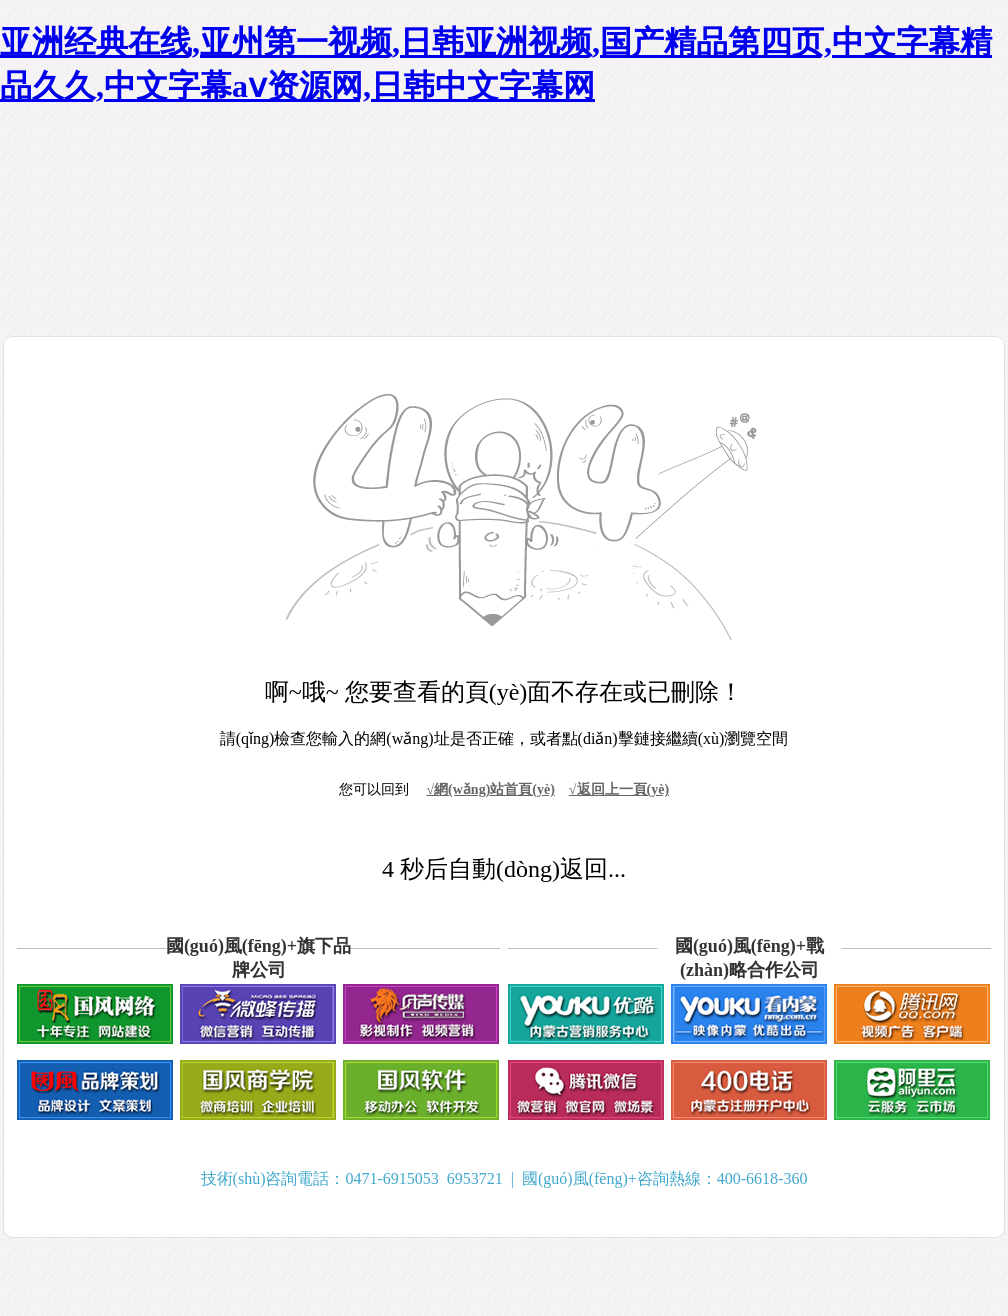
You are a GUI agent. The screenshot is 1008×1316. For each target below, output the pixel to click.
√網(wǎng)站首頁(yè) (490, 789)
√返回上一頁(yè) (619, 789)
